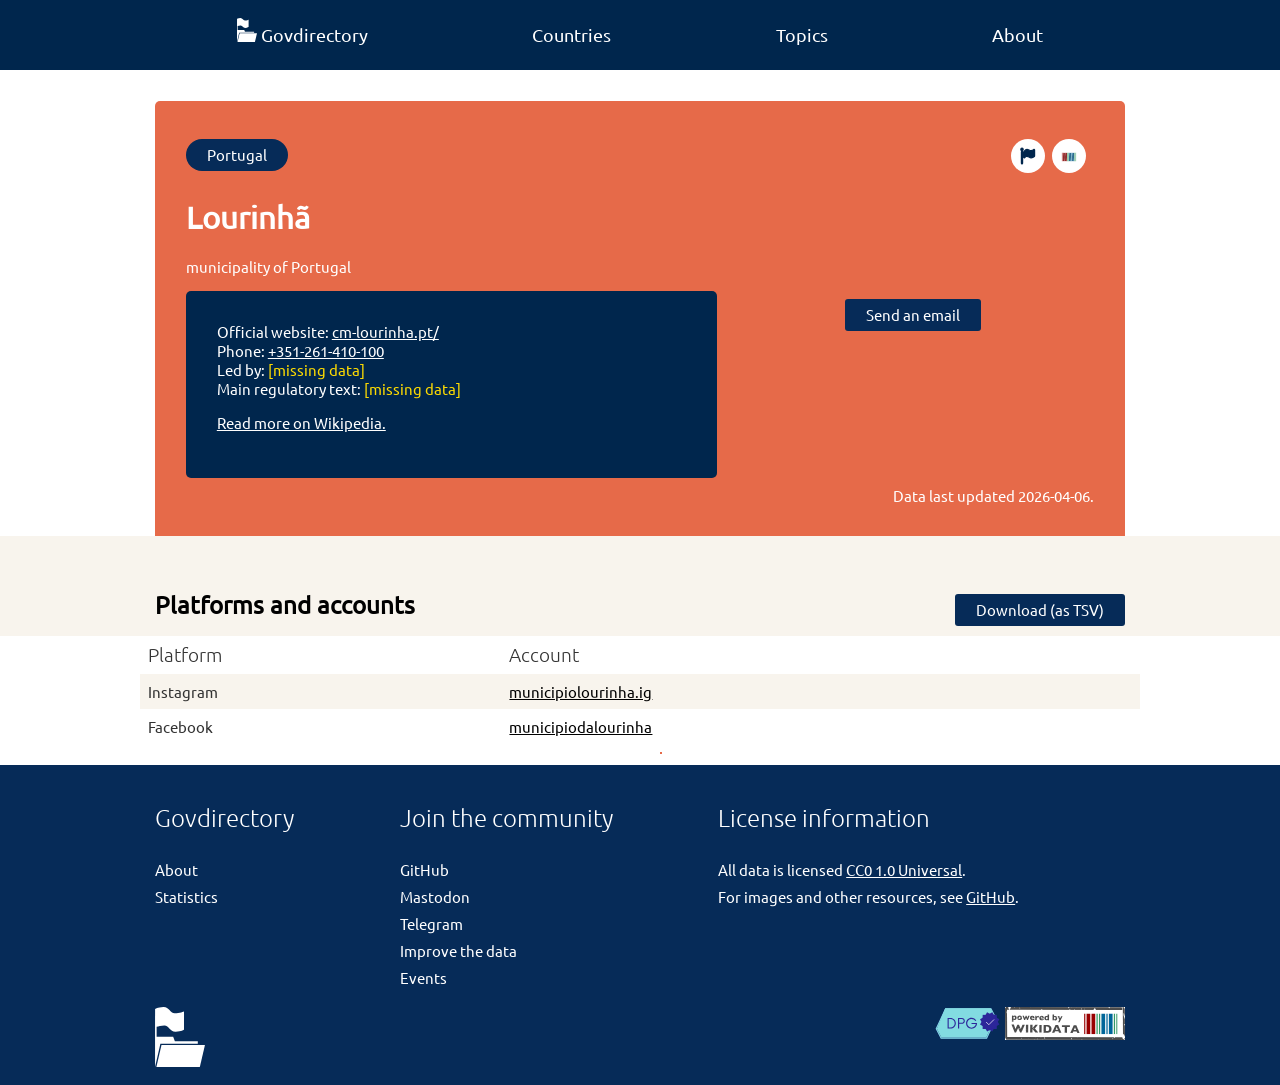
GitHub (424, 869)
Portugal (237, 154)
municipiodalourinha (580, 726)
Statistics (186, 896)
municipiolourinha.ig (580, 691)
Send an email (913, 314)
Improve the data (458, 950)
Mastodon (435, 896)
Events (423, 977)
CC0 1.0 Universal (904, 869)
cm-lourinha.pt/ (385, 331)
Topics (802, 34)
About (1017, 34)
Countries (571, 34)
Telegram (431, 923)
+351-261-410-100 (326, 350)
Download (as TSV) (1040, 609)
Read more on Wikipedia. (301, 422)
